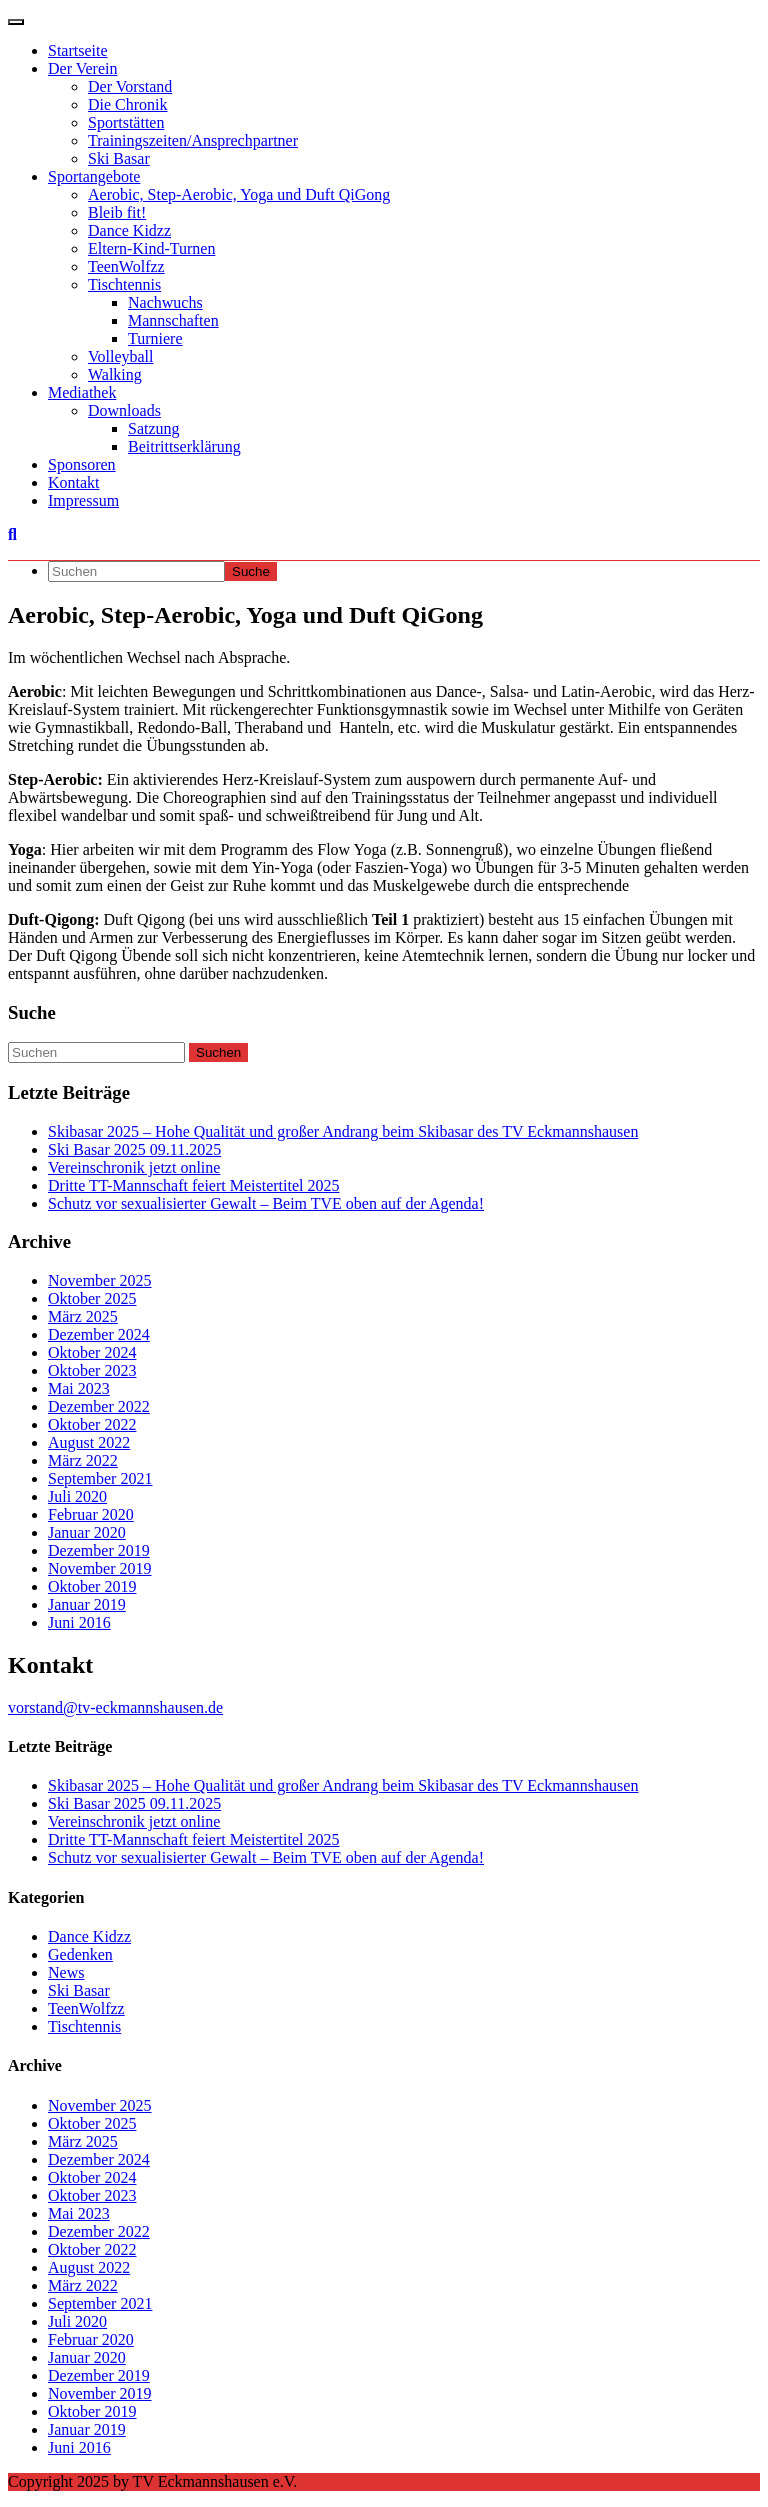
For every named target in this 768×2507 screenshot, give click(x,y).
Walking (115, 374)
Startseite (78, 50)
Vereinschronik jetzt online (134, 1167)
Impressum (83, 500)
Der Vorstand (130, 86)
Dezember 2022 (99, 1406)
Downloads (124, 410)
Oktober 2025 (92, 1298)
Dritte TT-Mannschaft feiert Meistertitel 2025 (193, 1185)
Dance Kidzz (129, 230)
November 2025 (100, 1280)
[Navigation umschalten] (16, 22)
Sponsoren (82, 464)
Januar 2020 (87, 1532)
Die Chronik (128, 104)
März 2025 (83, 1316)
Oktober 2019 (92, 1586)
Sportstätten (126, 122)
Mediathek (82, 392)
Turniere (155, 338)
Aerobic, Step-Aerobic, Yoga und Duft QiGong (239, 194)
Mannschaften (173, 320)
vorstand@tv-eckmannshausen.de (115, 1707)
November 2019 (100, 1568)
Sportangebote (94, 176)
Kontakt (74, 482)
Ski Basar (119, 158)
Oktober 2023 (92, 1370)
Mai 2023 (79, 1388)
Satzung (154, 428)
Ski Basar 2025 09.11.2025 (134, 1149)
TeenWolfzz (126, 266)
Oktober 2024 (92, 1352)
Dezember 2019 (99, 1550)
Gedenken (80, 1954)
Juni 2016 (79, 1622)
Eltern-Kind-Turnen (151, 248)
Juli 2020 (77, 1496)
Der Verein (82, 68)
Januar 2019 (87, 1604)
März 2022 (83, 1460)
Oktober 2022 (92, 1424)
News (66, 1972)
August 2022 (89, 1442)
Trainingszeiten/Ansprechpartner (193, 140)
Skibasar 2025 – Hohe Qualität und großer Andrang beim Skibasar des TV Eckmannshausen (343, 1131)
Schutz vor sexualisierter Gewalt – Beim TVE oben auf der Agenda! (266, 1203)
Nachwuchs (165, 302)
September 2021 (100, 1478)
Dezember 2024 (99, 1334)
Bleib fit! (117, 212)
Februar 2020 (91, 1514)
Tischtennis (124, 284)
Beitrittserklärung (184, 446)
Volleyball (120, 356)
